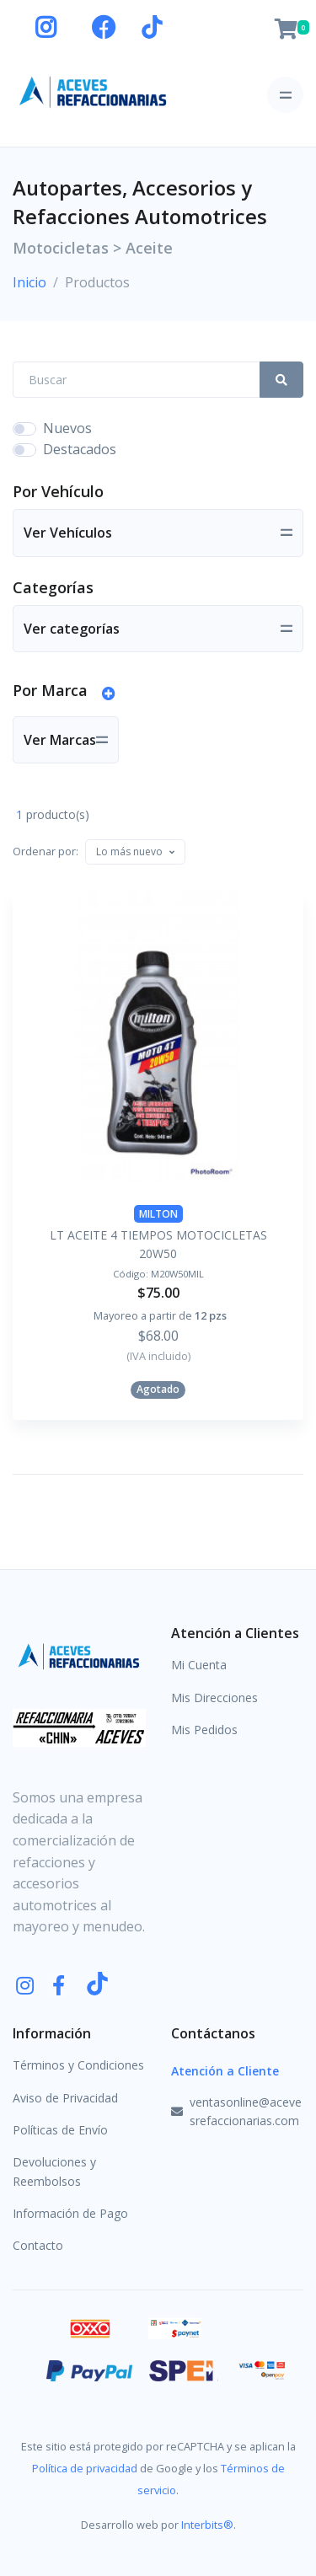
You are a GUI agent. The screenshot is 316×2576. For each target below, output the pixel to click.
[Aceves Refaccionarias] (93, 91)
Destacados (79, 449)
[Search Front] (136, 379)
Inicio (29, 282)
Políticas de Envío (60, 2130)
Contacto (38, 2245)
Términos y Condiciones (78, 2065)
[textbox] (129, 851)
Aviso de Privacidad (65, 2098)
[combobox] (135, 852)
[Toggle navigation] (285, 95)
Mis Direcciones (214, 1698)
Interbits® (207, 2524)
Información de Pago (70, 2213)
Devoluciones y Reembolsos (54, 2171)
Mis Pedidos (204, 1730)
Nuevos (67, 428)
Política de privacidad (84, 2468)
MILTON (158, 1214)
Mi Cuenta (199, 1665)
